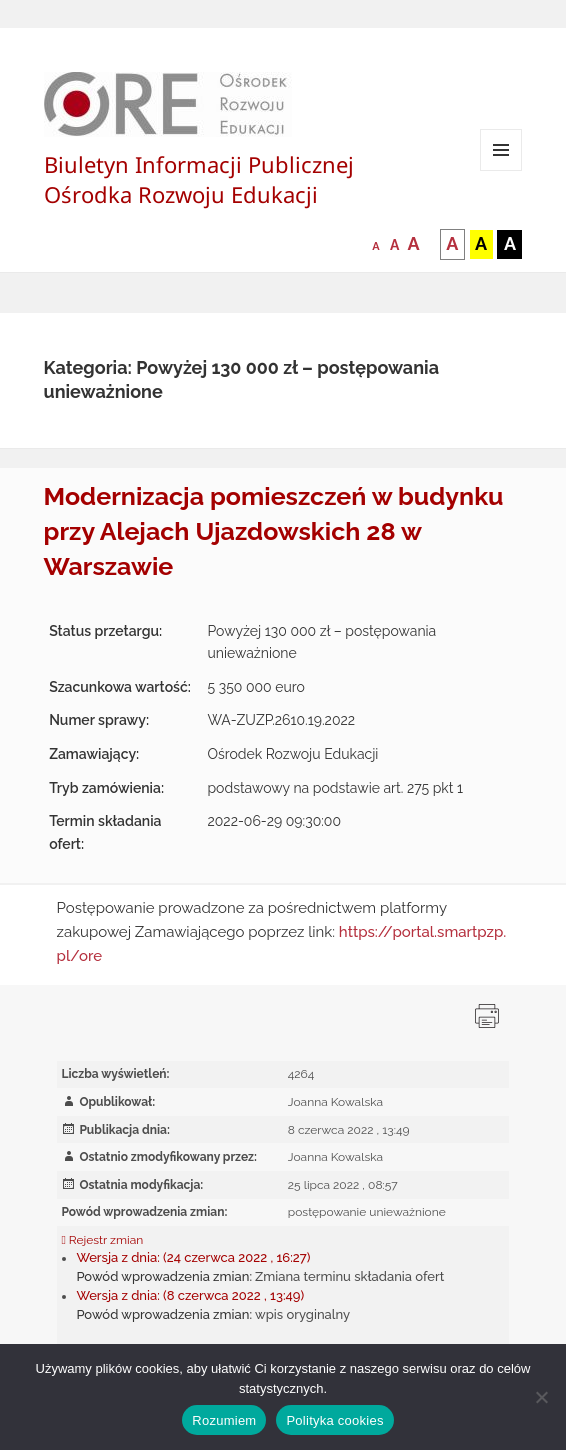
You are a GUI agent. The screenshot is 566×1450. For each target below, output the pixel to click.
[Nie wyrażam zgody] (541, 1397)
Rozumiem (224, 1420)
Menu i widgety (501, 170)
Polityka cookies (334, 1420)
